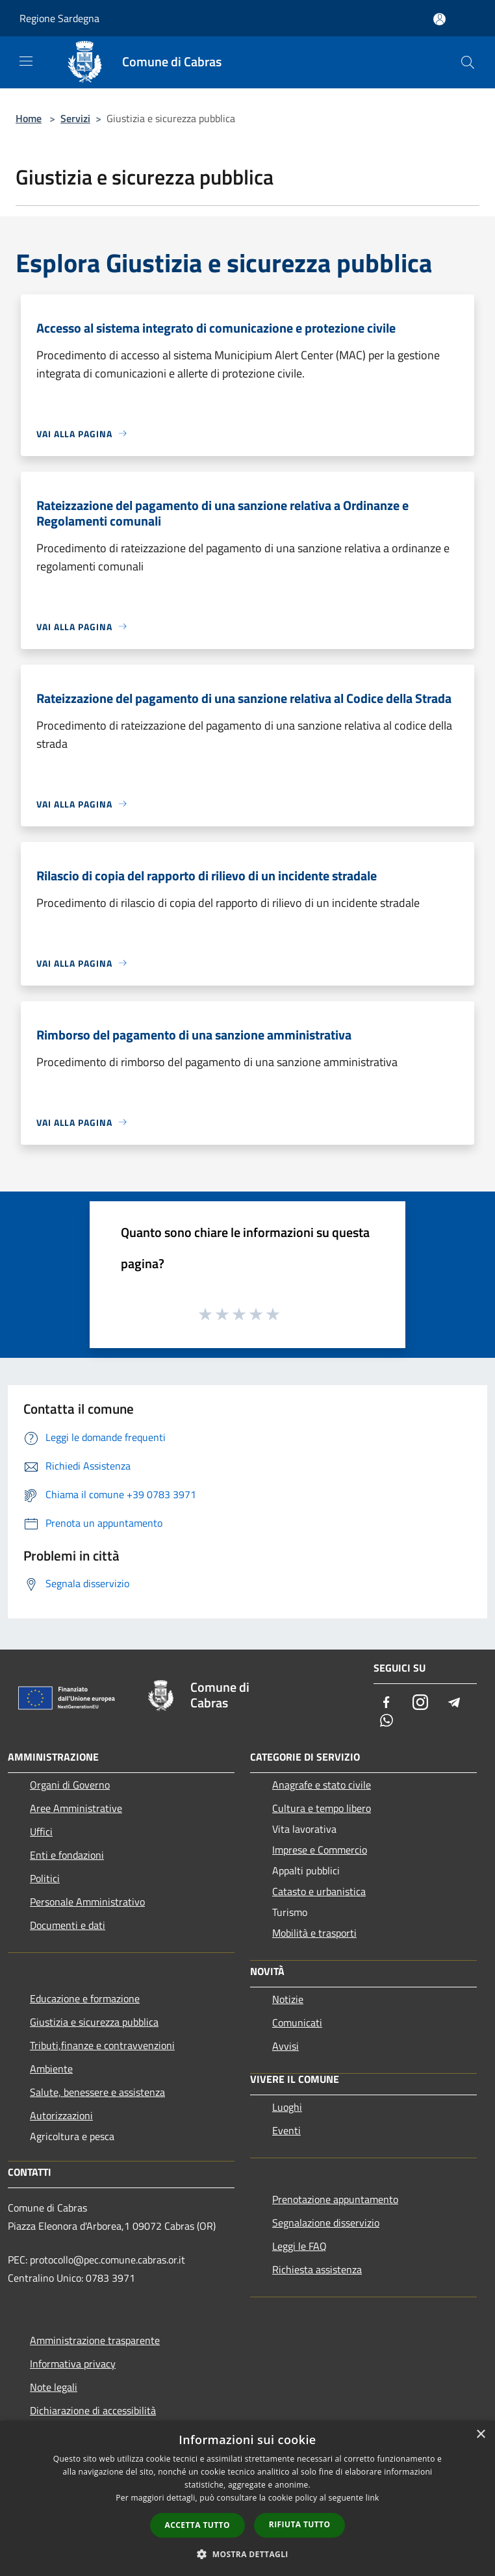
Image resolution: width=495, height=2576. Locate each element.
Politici (45, 1878)
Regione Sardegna (59, 18)
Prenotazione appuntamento (335, 2199)
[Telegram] (454, 1703)
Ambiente (51, 2068)
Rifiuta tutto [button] (300, 2524)
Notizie (287, 1999)
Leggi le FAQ (299, 2246)
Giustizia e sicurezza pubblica (94, 2022)
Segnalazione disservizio (325, 2222)
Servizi (75, 118)
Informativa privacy (73, 2363)
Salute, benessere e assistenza (97, 2092)
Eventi (286, 2130)
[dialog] (247, 2498)
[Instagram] (420, 1703)
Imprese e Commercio (319, 1849)
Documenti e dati (67, 1925)
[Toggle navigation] (26, 61)
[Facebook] (387, 1703)
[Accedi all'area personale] (439, 19)
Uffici (41, 1831)
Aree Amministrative (76, 1808)
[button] (247, 2553)
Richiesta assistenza (317, 2269)
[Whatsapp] (387, 1721)
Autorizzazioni (61, 2115)
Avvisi (285, 2046)
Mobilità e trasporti (314, 1933)
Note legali (53, 2387)
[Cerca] (468, 62)
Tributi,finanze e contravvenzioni (102, 2045)
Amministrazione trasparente (95, 2340)
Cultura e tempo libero (321, 1808)
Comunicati (297, 2022)
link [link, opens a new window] (372, 2497)
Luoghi (287, 2107)
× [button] (480, 2435)
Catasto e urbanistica (319, 1891)
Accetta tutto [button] (197, 2525)
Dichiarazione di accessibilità (93, 2410)
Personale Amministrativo (87, 1901)
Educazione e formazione (85, 1998)
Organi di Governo (70, 1784)
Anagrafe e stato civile (321, 1784)
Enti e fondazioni (67, 1855)
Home (29, 118)
